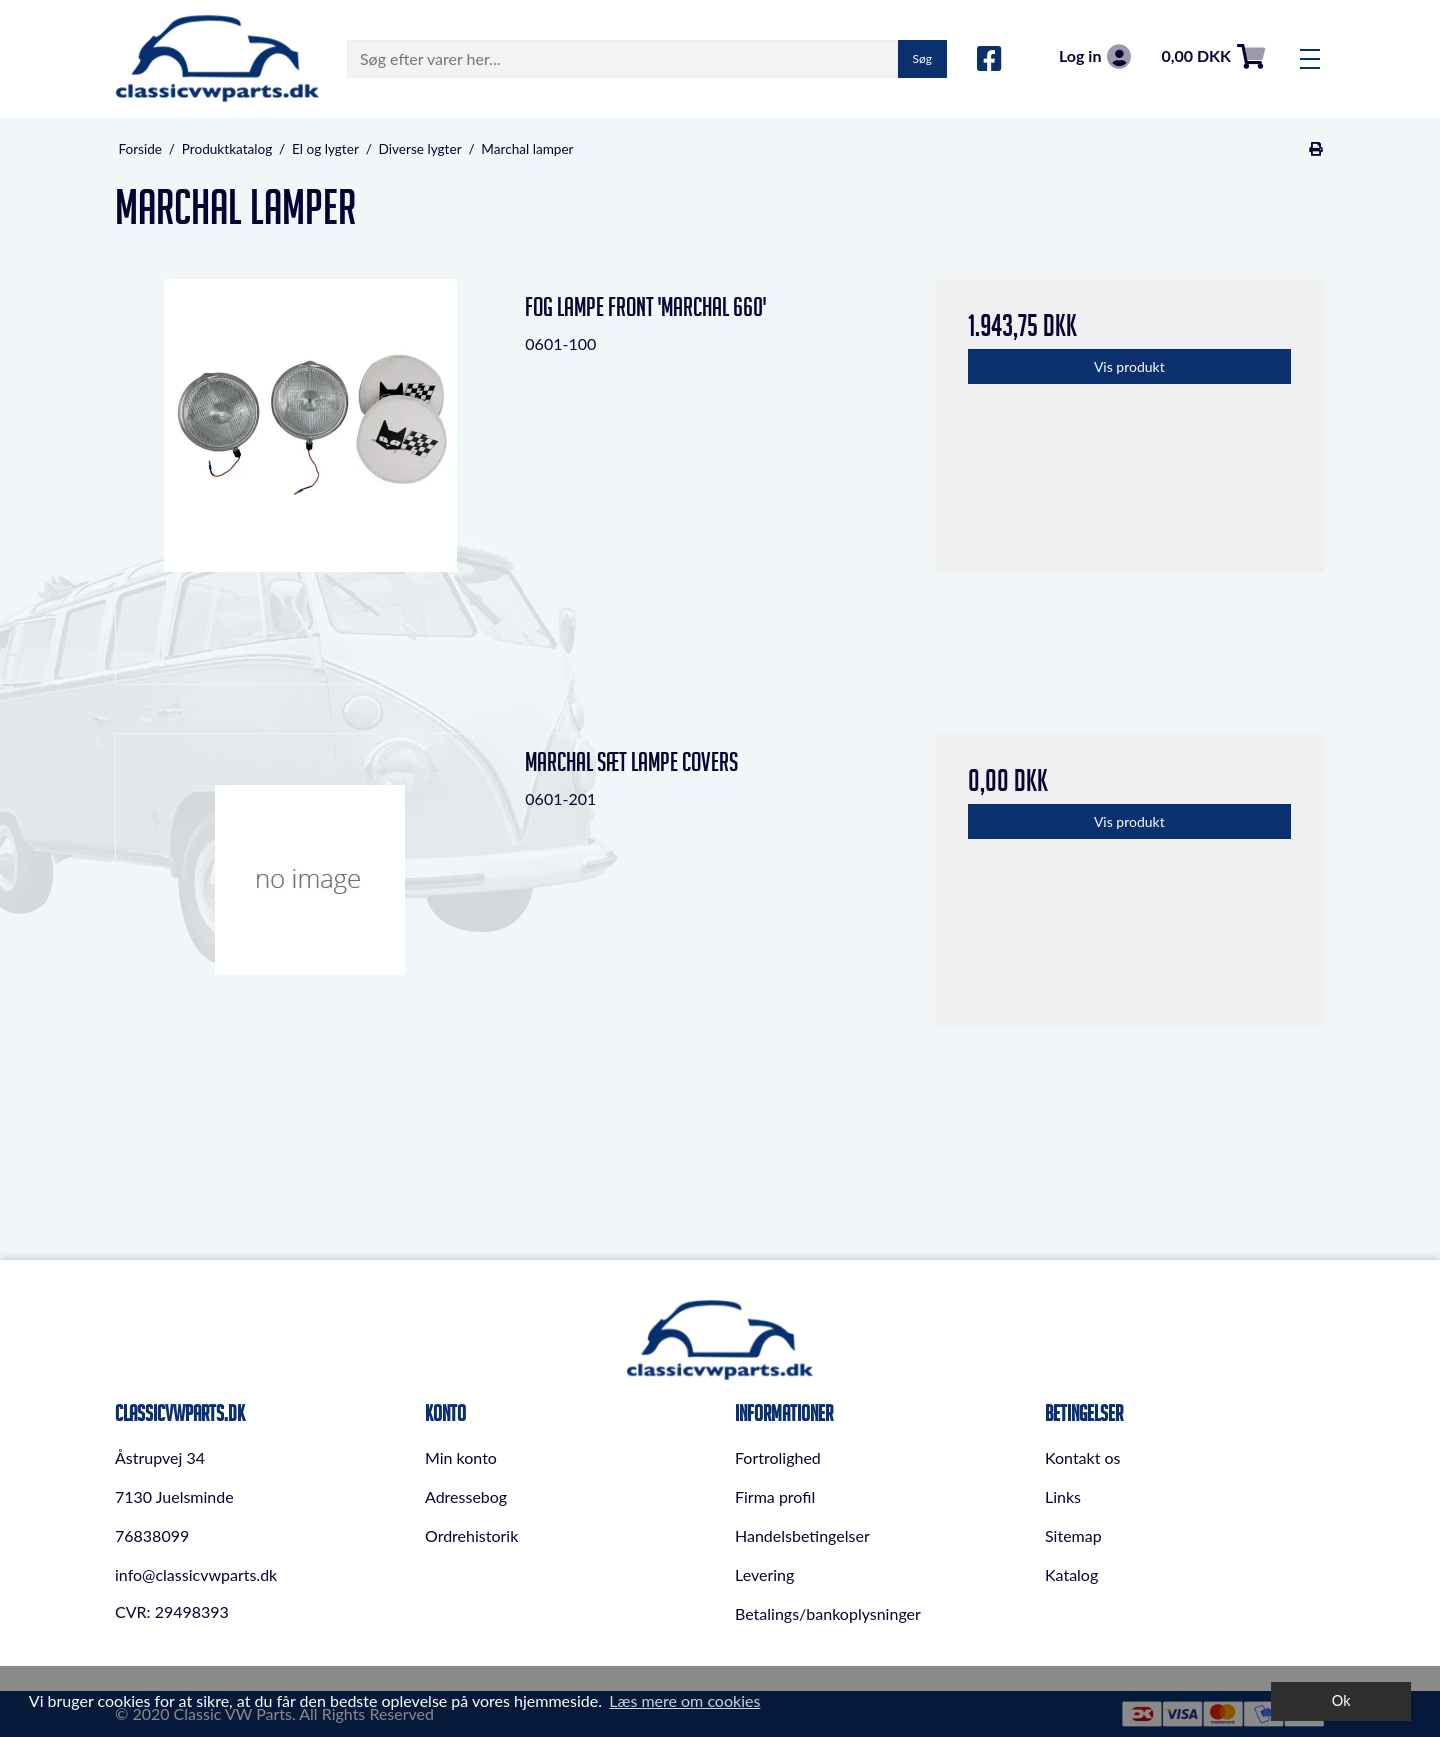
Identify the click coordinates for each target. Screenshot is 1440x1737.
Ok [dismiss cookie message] (1341, 1700)
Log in (1095, 56)
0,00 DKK (1213, 56)
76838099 (152, 1535)
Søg (922, 58)
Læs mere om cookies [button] (684, 1700)
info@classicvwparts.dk (196, 1574)
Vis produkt (1129, 366)
